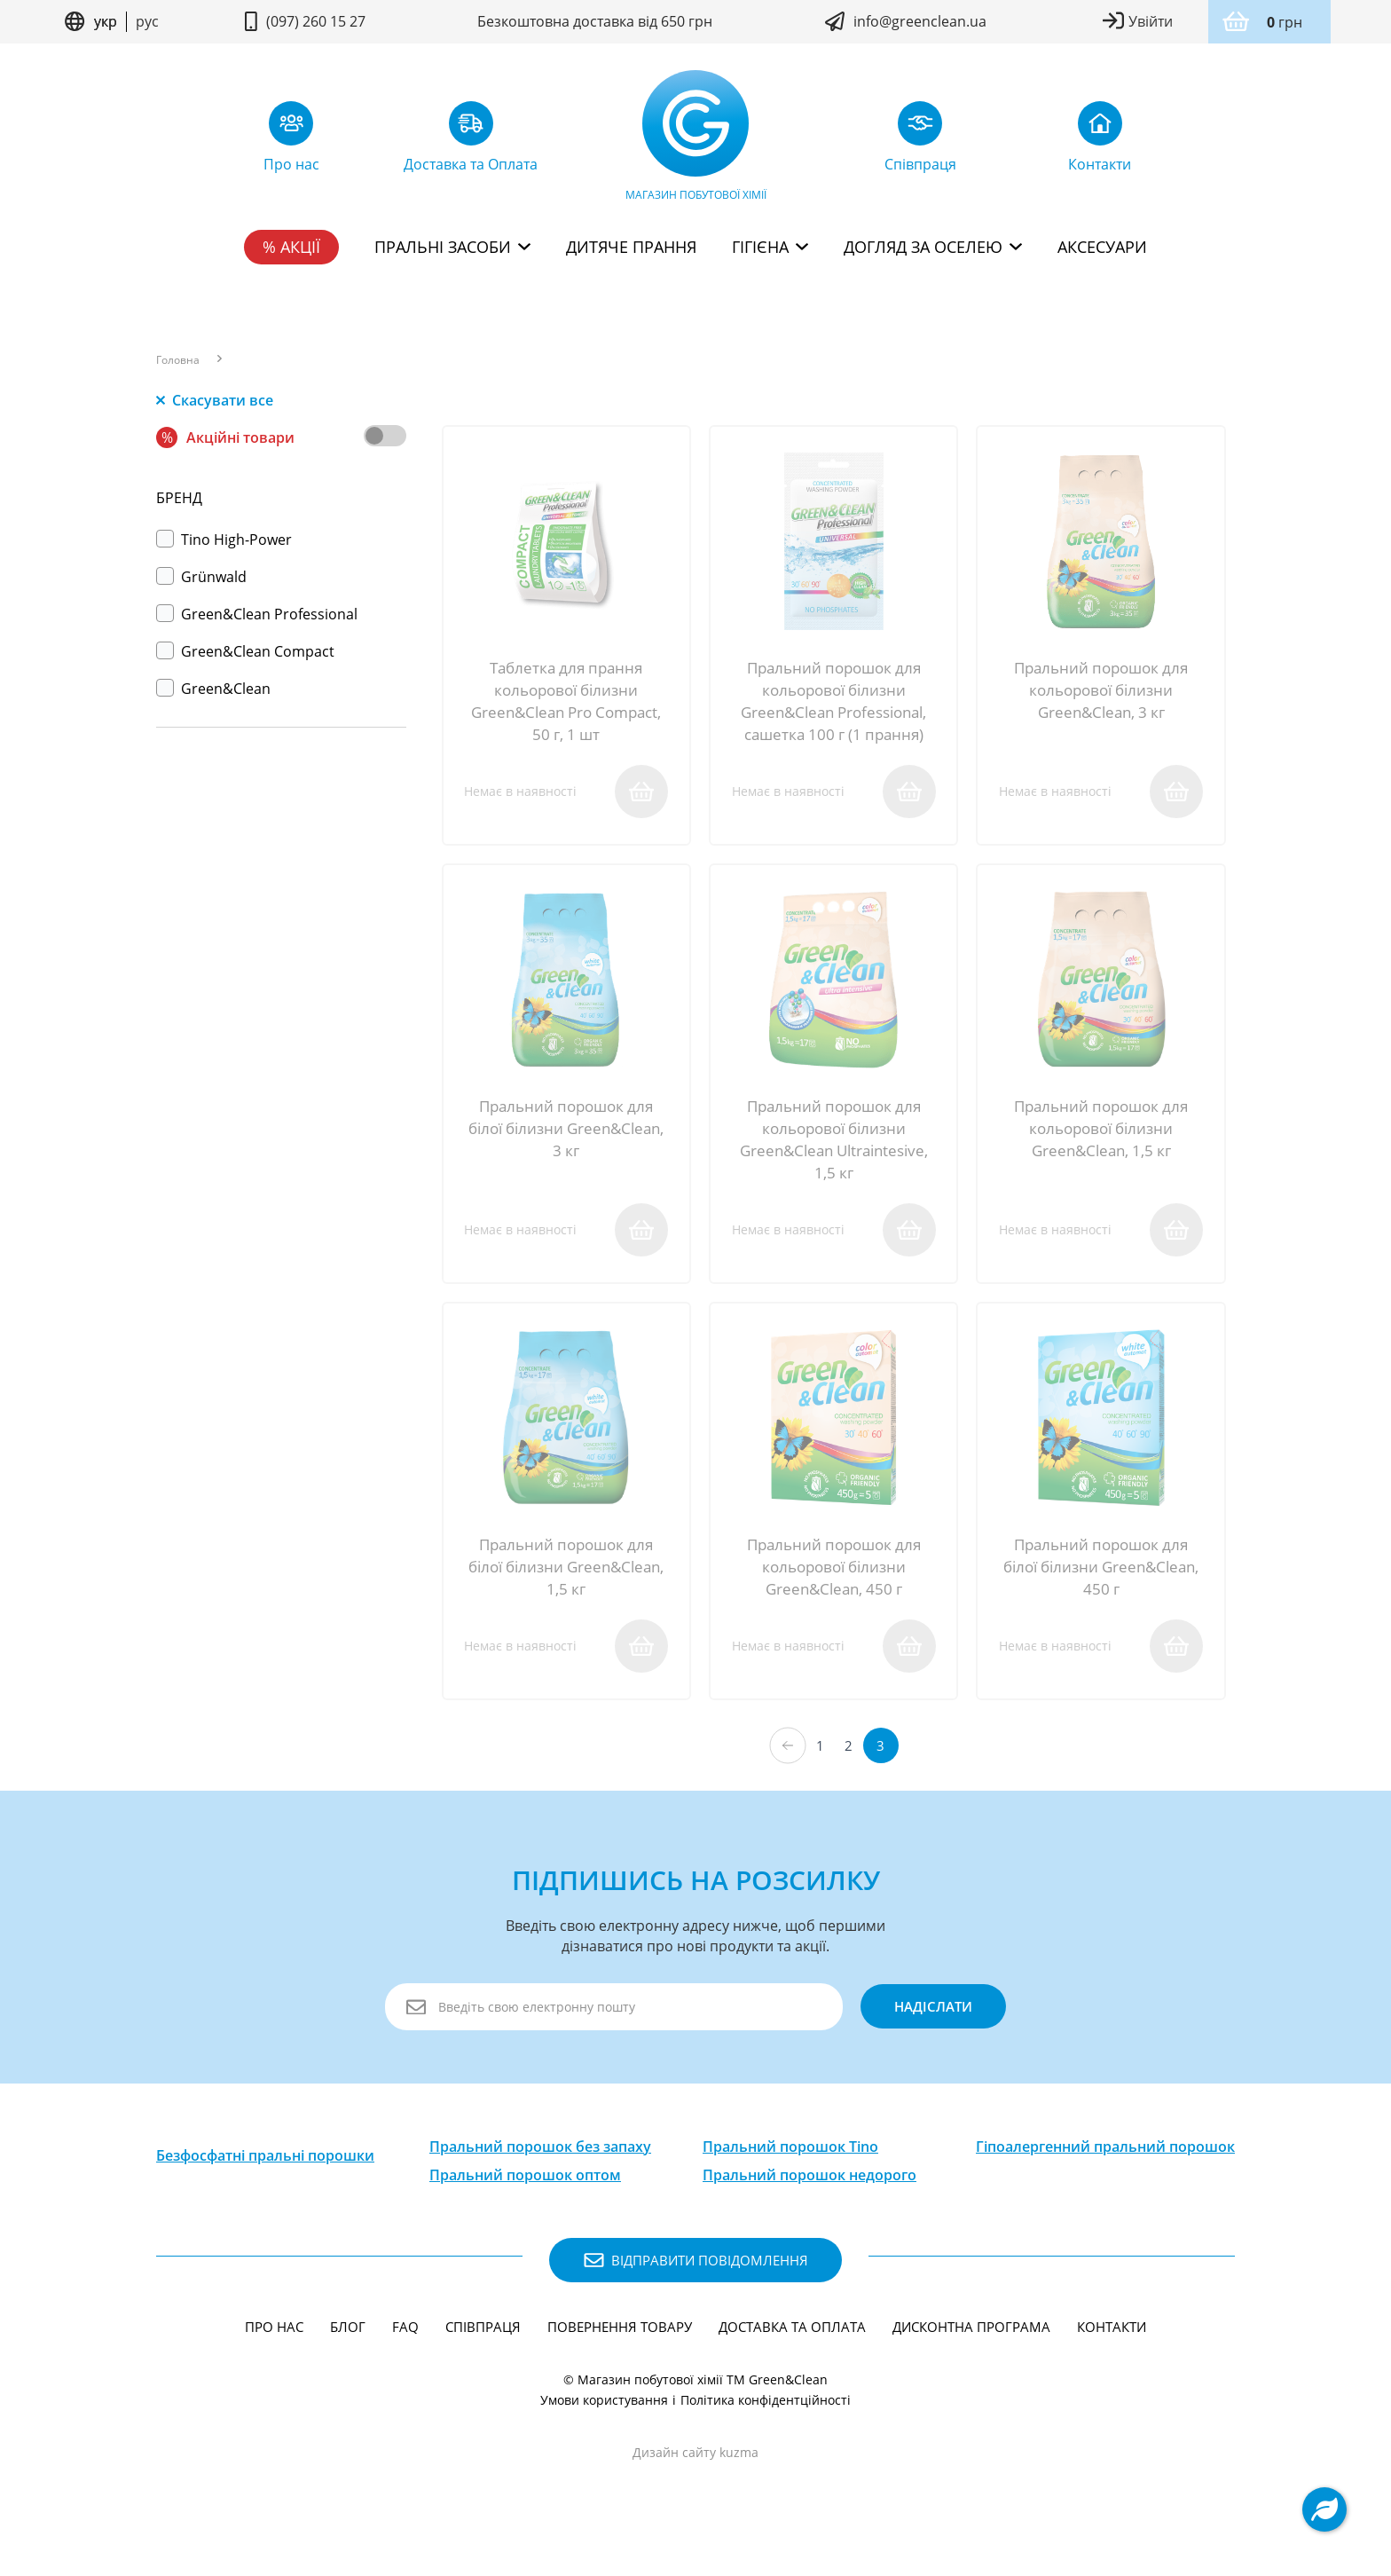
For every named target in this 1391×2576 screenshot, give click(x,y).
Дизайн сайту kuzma (695, 2478)
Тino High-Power (224, 539)
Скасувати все (214, 400)
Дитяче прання (631, 246)
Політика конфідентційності (765, 2426)
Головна (178, 360)
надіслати (924, 2033)
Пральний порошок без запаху (540, 2173)
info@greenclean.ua (919, 21)
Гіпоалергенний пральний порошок (1105, 2173)
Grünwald (201, 577)
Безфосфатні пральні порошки (265, 2182)
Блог (347, 2353)
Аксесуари (1102, 246)
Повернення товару (619, 2353)
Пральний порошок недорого (809, 2201)
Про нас (274, 2353)
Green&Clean (213, 688)
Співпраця (483, 2353)
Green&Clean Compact (245, 651)
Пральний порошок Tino (790, 2173)
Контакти (1111, 2353)
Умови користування (604, 2426)
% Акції (291, 246)
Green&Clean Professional (257, 614)
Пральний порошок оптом (525, 2201)
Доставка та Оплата (792, 2353)
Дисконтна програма (971, 2353)
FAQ (405, 2353)
